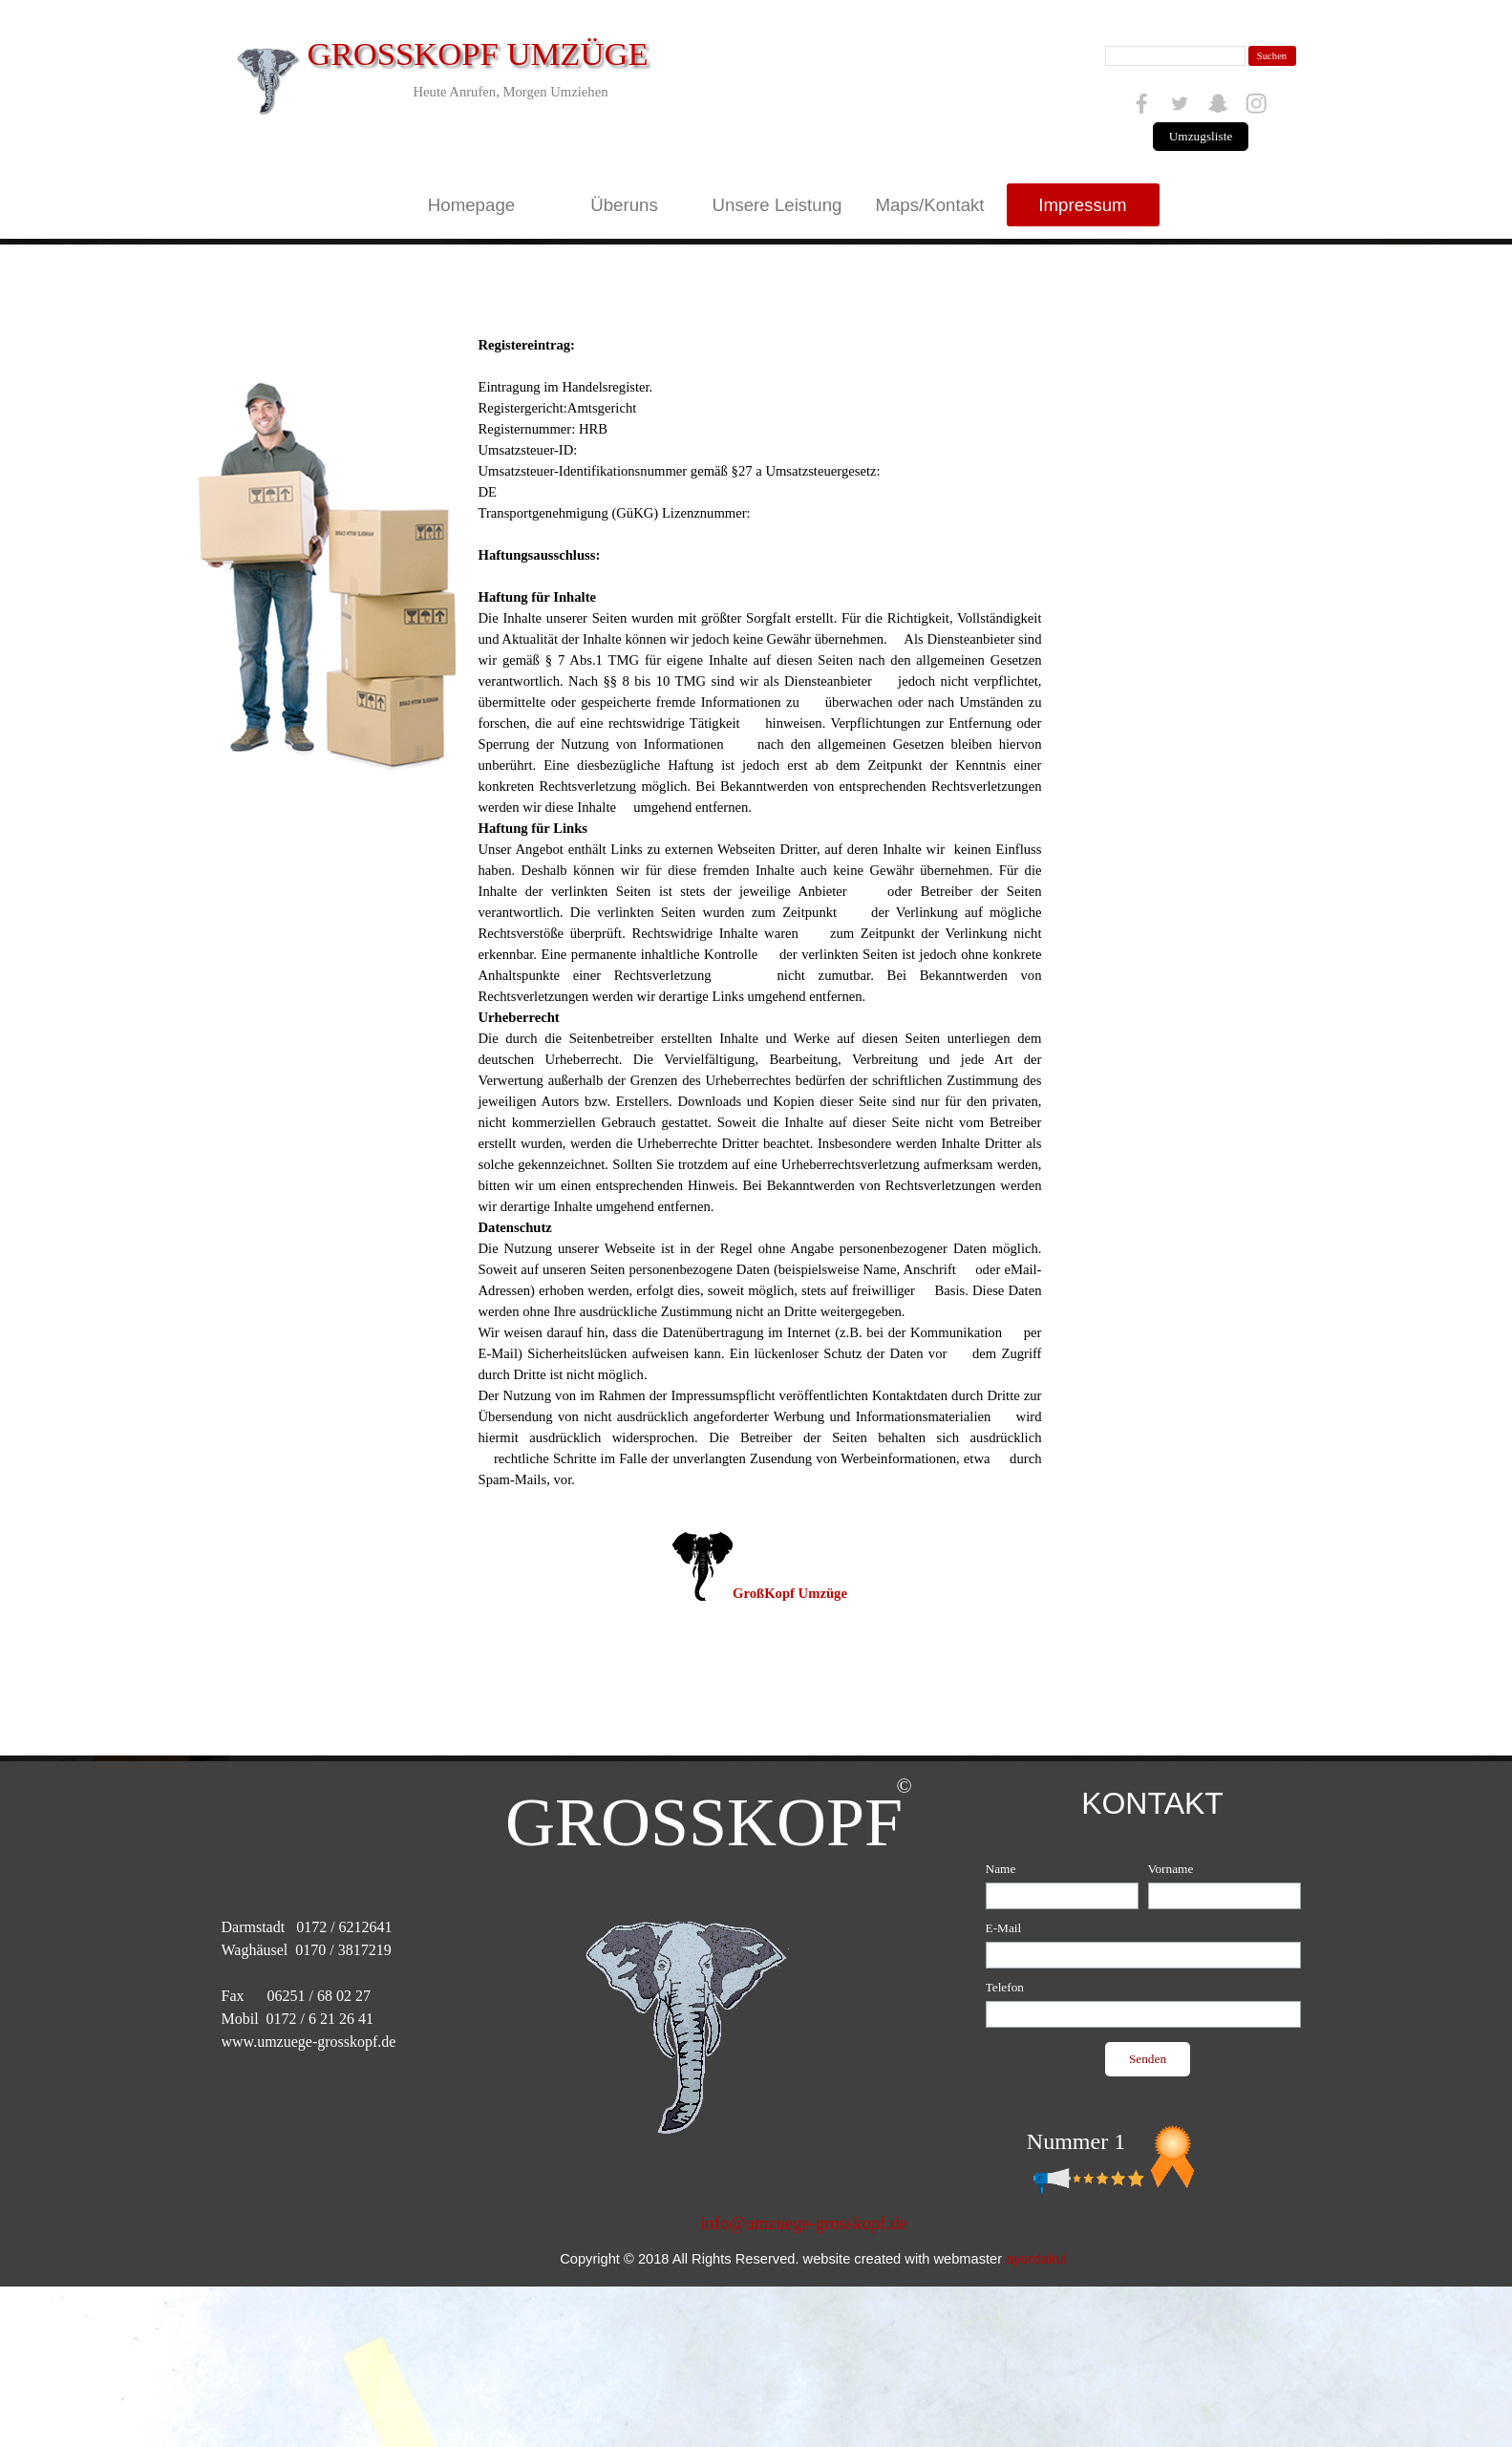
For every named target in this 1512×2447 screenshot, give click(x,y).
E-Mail (1004, 1928)
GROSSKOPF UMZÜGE (478, 53)
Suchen (1272, 56)
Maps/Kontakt (929, 205)
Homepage (471, 205)
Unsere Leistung (777, 205)
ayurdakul (1036, 2258)
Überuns (624, 205)
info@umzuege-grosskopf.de (804, 2223)
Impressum (1082, 205)
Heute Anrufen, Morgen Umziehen (510, 91)
